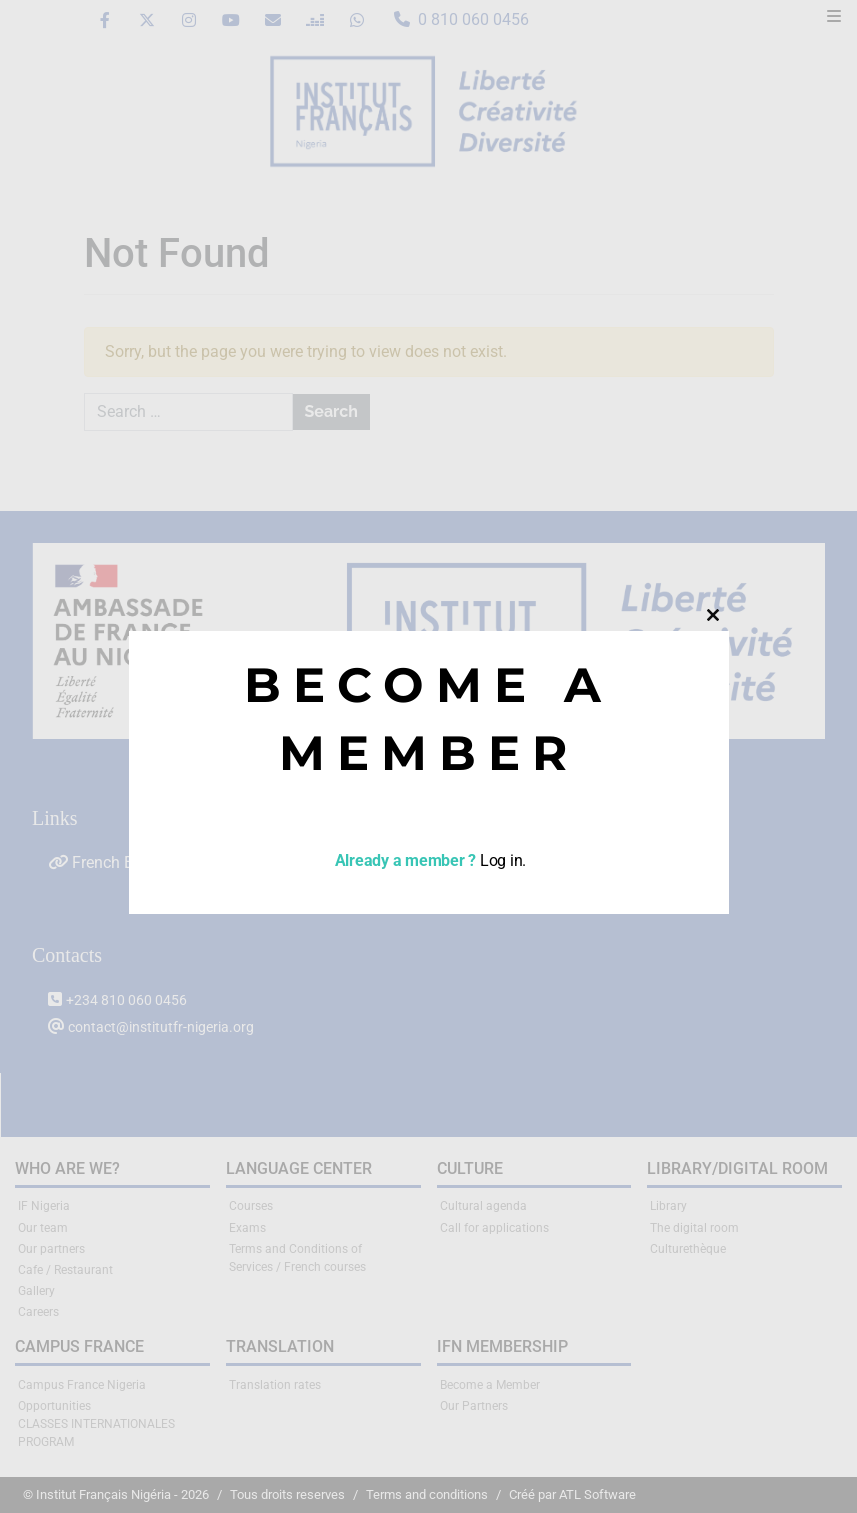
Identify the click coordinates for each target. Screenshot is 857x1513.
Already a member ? (403, 860)
